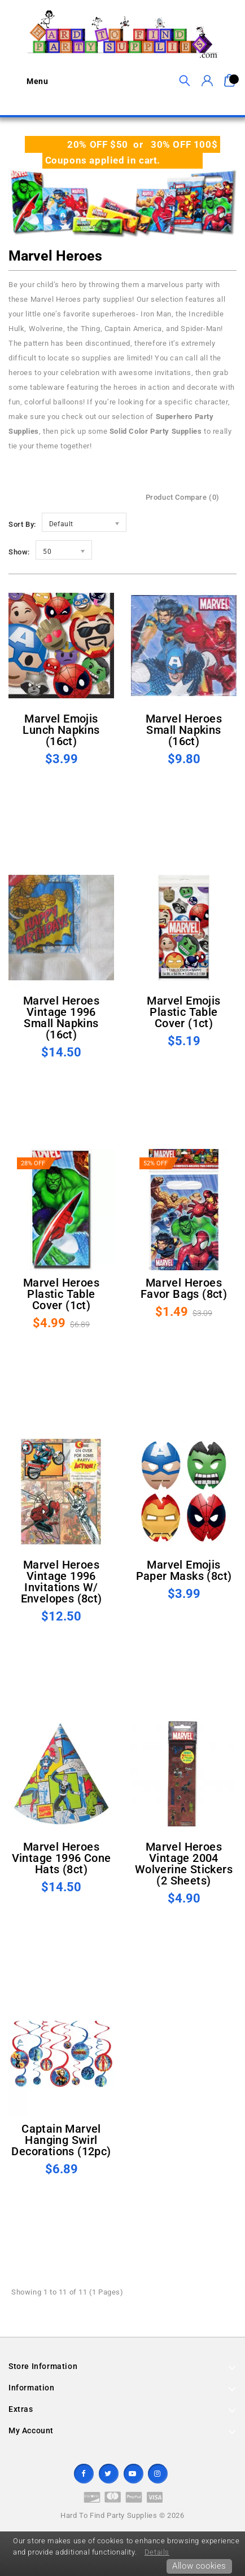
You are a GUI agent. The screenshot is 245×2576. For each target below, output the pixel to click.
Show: (19, 552)
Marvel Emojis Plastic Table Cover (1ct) (183, 1012)
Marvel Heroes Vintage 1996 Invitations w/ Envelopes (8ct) (61, 1581)
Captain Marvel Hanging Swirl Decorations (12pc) (61, 2140)
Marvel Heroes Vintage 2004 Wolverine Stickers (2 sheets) (184, 1863)
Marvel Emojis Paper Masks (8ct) (184, 1570)
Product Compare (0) (183, 497)
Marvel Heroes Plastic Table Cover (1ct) (61, 1294)
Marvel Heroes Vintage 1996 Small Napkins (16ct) (61, 1017)
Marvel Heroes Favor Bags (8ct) (184, 1288)
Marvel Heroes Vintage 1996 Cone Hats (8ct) (61, 1858)
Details (157, 2552)
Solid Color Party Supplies (156, 431)
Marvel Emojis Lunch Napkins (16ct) (61, 730)
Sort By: (22, 524)
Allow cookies (199, 2566)
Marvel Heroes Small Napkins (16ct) (184, 730)
